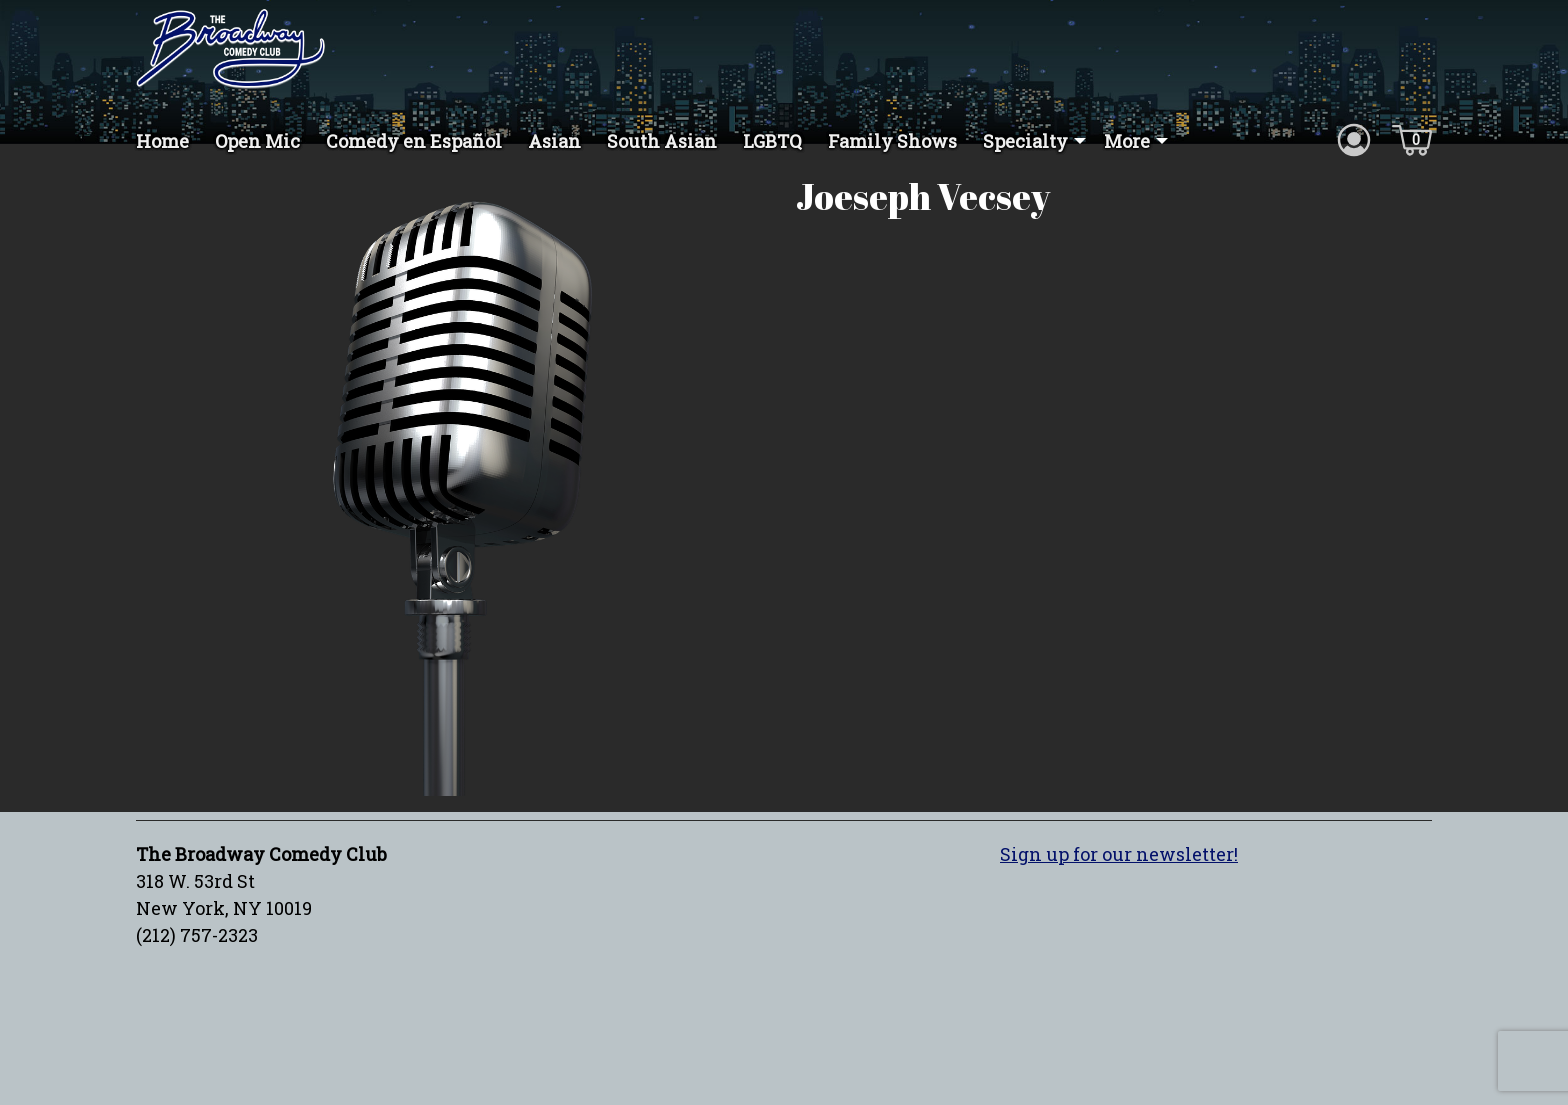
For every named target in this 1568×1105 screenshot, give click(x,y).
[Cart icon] (1412, 139)
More (1127, 141)
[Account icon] (1354, 139)
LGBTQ (772, 141)
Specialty (1025, 141)
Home (162, 141)
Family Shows (892, 141)
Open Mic (257, 141)
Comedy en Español (414, 141)
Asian (554, 141)
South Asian (662, 141)
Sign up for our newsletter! (1119, 875)
